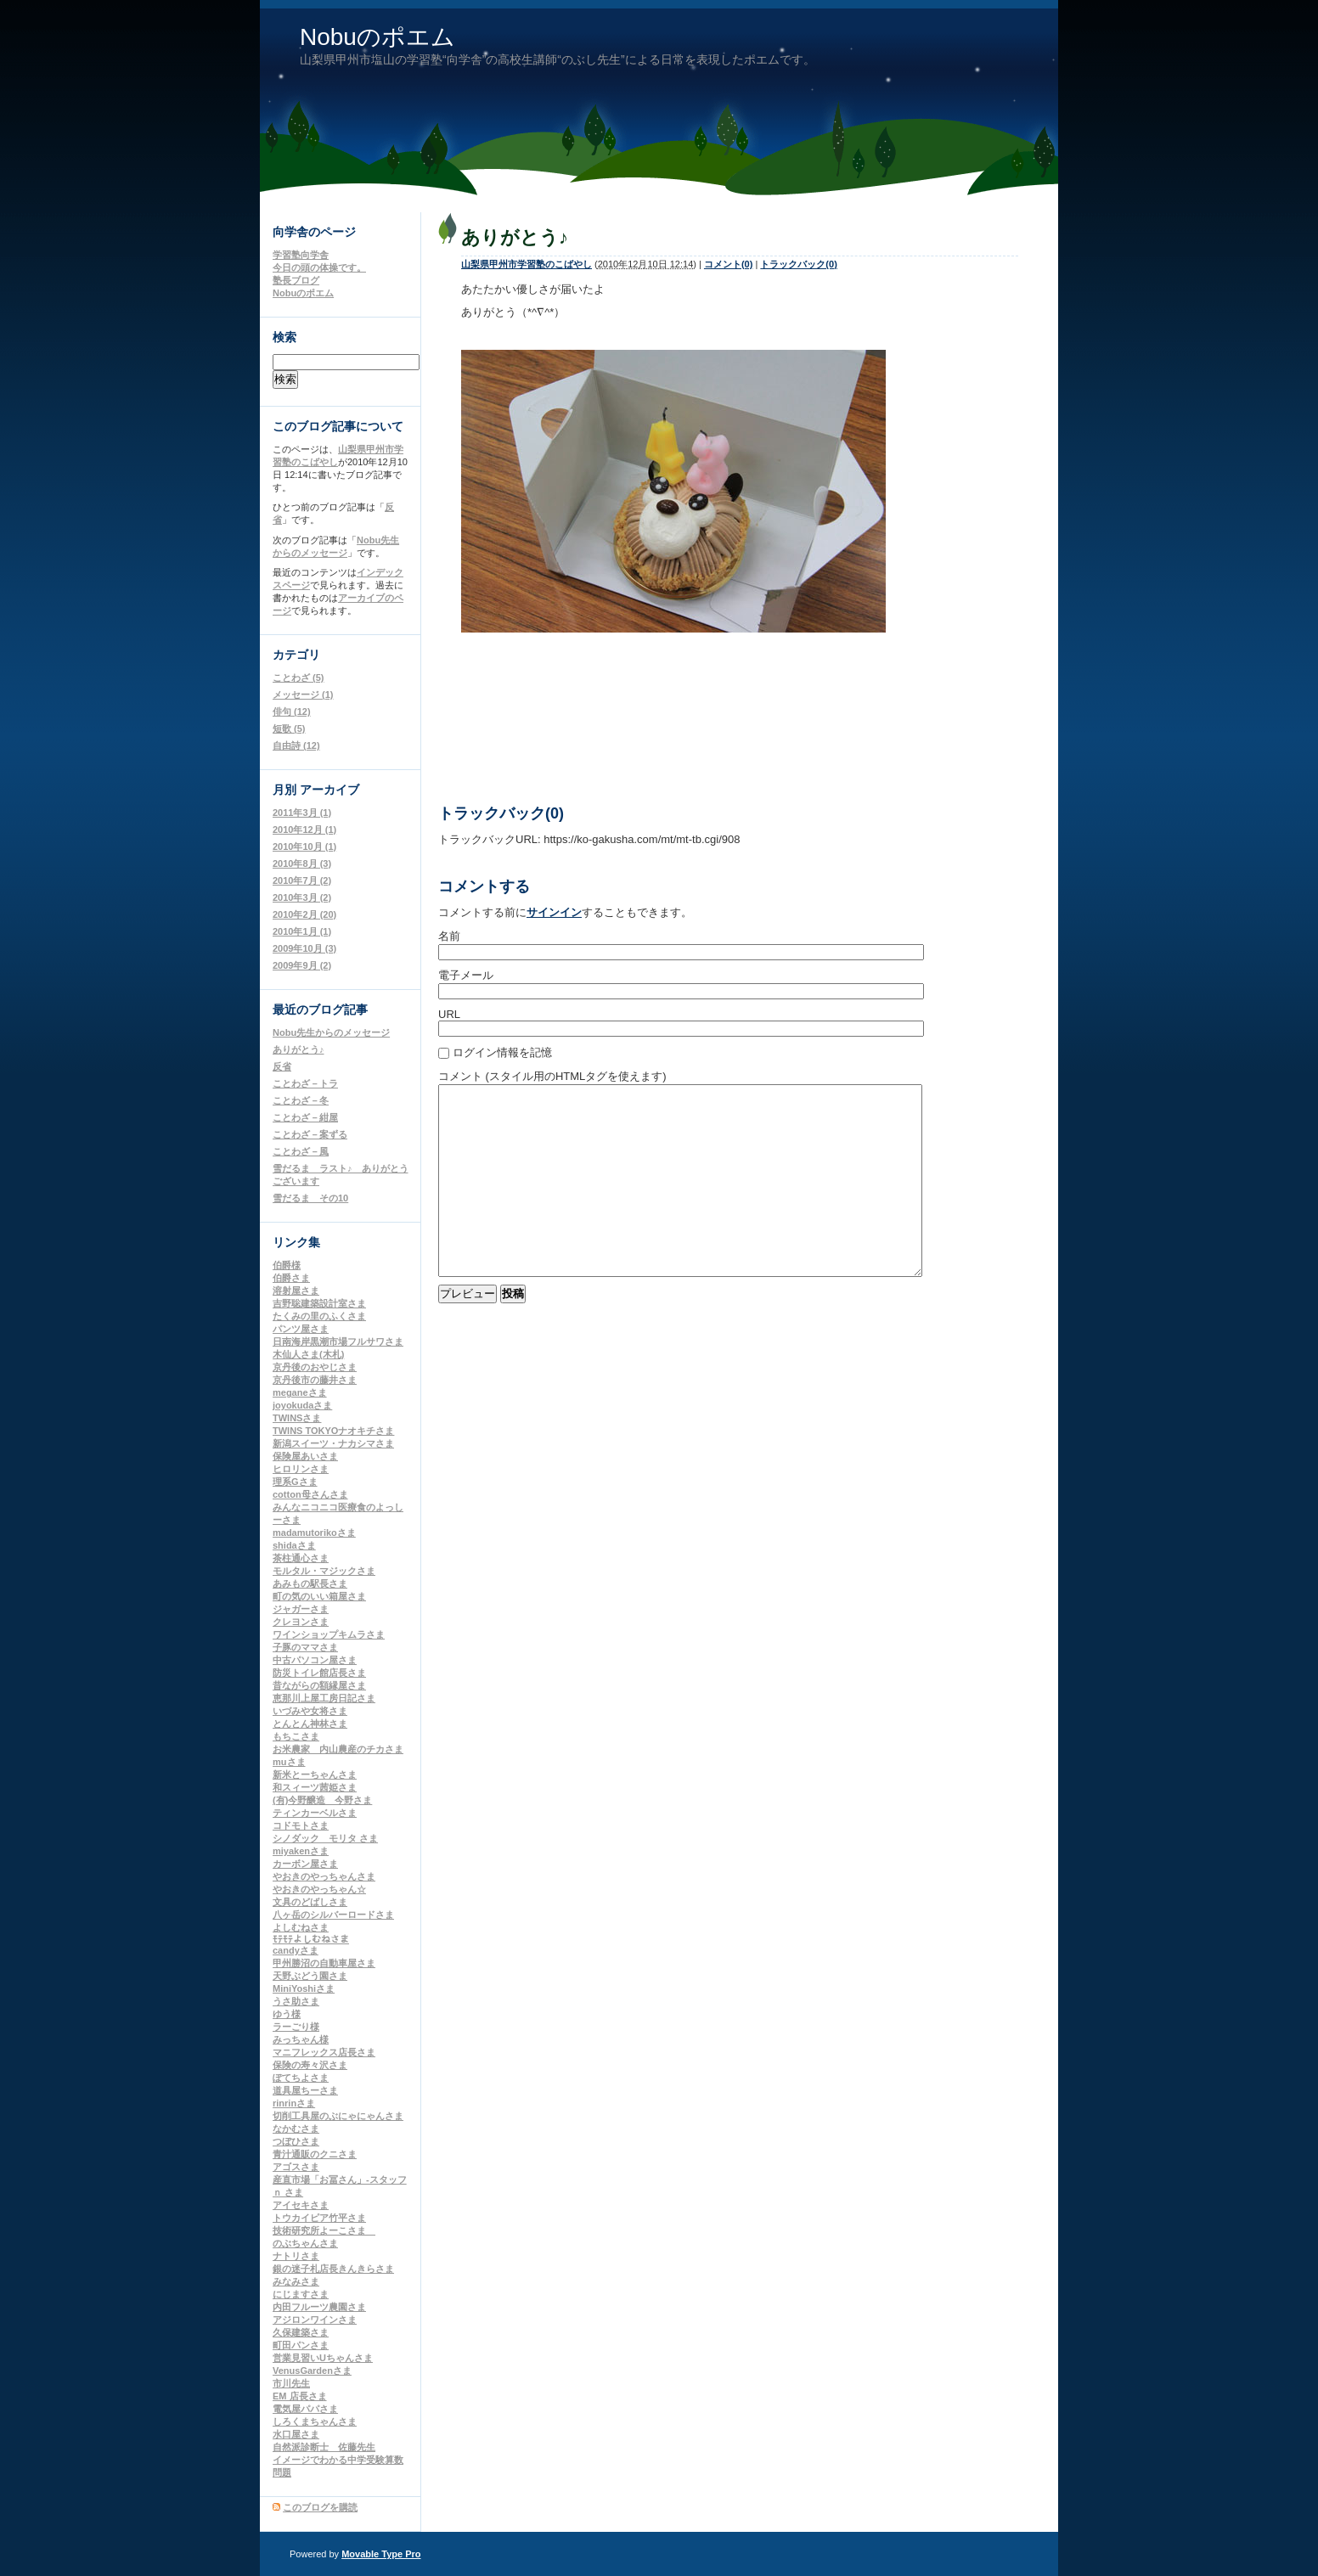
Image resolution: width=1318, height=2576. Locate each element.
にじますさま (301, 2294)
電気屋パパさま (305, 2409)
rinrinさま (294, 2103)
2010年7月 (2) (302, 880)
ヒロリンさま (301, 1469)
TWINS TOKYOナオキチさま (333, 1431)
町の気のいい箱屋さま (319, 1596)
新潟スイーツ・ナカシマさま (333, 1443)
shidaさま (294, 1545)
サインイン (554, 912)
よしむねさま (301, 1927)
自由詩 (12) (296, 745)
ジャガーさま (301, 1609)
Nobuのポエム (377, 37)
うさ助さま (296, 2001)
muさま (289, 1762)
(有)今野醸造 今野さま (322, 1800)
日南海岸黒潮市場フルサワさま (338, 1341)
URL (449, 1014)
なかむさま (296, 2128)
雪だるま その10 (310, 1198)
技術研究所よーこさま (324, 2230)
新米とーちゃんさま (315, 1774)
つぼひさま (296, 2141)
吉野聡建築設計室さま (319, 1303)
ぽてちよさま (301, 2078)
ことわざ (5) (298, 677)
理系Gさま (295, 1481)
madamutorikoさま (314, 1532)
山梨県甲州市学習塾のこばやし (526, 264)
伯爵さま (291, 1278)
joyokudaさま (302, 1405)
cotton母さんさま (310, 1494)
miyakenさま (301, 1851)
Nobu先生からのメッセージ (331, 1032)
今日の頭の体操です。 (319, 267)
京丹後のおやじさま (315, 1367)
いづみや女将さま (310, 1711)
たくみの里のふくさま (319, 1316)
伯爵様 (287, 1265)
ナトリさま (296, 2256)
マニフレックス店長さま (324, 2052)
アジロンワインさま (315, 2319)
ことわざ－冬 (301, 1100)
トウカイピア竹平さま (319, 2218)
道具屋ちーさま (305, 2090)
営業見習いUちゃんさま (323, 2358)
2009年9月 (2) (302, 965)
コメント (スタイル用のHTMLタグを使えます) (552, 1076)
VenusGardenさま (312, 2370)
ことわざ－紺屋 (305, 1117)
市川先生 (291, 2383)
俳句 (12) (292, 711)
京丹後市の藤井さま (315, 1380)
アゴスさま (296, 2167)
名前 (449, 936)
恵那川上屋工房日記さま (324, 1698)
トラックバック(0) (798, 264)
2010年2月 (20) (304, 914)
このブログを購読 (320, 2507)
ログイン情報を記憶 (502, 1052)
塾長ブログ (296, 280)
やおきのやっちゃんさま (324, 1876)
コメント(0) (728, 264)
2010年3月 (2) (302, 897)
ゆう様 (287, 2014)
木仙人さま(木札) (308, 1354)
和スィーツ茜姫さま (315, 1787)
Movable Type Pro (380, 2554)
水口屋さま (296, 2434)
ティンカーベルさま (315, 1813)
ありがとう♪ (298, 1049)
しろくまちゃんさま (315, 2421)
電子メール (465, 975)
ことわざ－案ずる (310, 1134)
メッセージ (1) (303, 694)
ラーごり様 (296, 2027)
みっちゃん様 (301, 2039)
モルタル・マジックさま (324, 1571)
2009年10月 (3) (304, 948)
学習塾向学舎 (301, 255)
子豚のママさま (305, 1647)
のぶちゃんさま (305, 2243)
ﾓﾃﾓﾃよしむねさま (311, 1939)
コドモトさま (301, 1825)
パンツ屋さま (301, 1329)
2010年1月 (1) (302, 931)
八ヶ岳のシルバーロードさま (333, 1915)
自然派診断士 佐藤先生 (324, 2447)
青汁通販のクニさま (315, 2154)
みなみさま (296, 2281)
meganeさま (300, 1392)
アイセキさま (301, 2205)
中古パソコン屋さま (315, 1660)
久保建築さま (301, 2332)
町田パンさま (301, 2345)
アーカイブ (329, 789)
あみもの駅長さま (310, 1583)
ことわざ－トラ (305, 1083)
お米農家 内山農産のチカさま (338, 1749)
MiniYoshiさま (304, 1988)
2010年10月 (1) (304, 846)
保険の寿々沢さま (310, 2065)
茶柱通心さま (301, 1558)
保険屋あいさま (305, 1456)
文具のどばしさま (310, 1902)
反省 (282, 1066)
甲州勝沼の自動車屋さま (324, 1963)
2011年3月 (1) (302, 812)
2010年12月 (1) (304, 829)
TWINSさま (297, 1418)
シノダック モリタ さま (325, 1838)
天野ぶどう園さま (310, 1976)
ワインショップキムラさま (329, 1634)
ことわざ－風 (301, 1151)
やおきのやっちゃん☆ (319, 1889)
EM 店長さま (300, 2396)
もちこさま (296, 1736)
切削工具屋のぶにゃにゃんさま (338, 2116)
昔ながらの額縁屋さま (319, 1685)
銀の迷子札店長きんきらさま (333, 2269)
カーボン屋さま (305, 1864)
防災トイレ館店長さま (319, 1673)
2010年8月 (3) (302, 863)
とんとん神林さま (310, 1723)
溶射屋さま (296, 1290)
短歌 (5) (289, 728)
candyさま (295, 1950)
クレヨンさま (301, 1622)
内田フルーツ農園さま (319, 2307)
